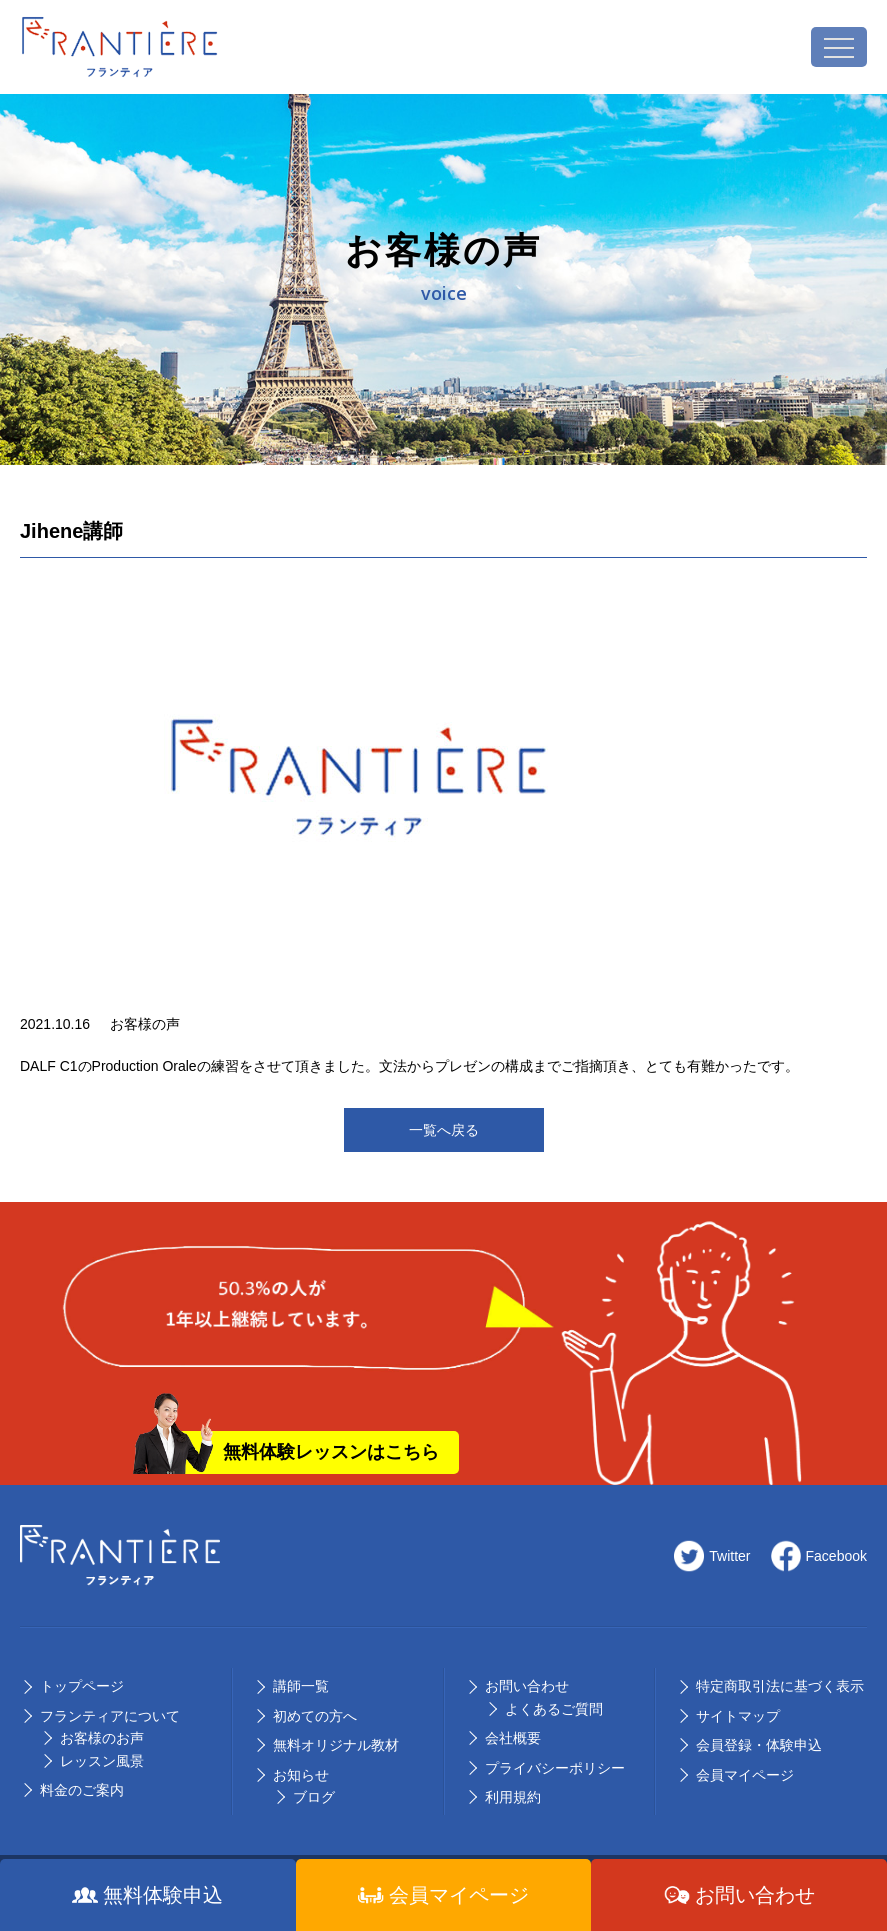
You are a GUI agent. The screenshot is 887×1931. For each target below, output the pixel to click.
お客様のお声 (102, 1738)
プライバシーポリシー (555, 1768)
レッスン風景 (102, 1761)
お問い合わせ (527, 1686)
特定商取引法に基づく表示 (780, 1686)
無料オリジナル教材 (336, 1745)
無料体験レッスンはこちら (331, 1452)
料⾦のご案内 (82, 1790)
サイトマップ (738, 1716)
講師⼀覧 (301, 1686)
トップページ (82, 1686)
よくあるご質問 (554, 1709)
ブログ (314, 1797)
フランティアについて (110, 1716)
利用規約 (513, 1797)
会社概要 (513, 1738)
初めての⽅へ (315, 1716)
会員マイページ (745, 1775)
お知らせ (301, 1775)
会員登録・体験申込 (759, 1745)
